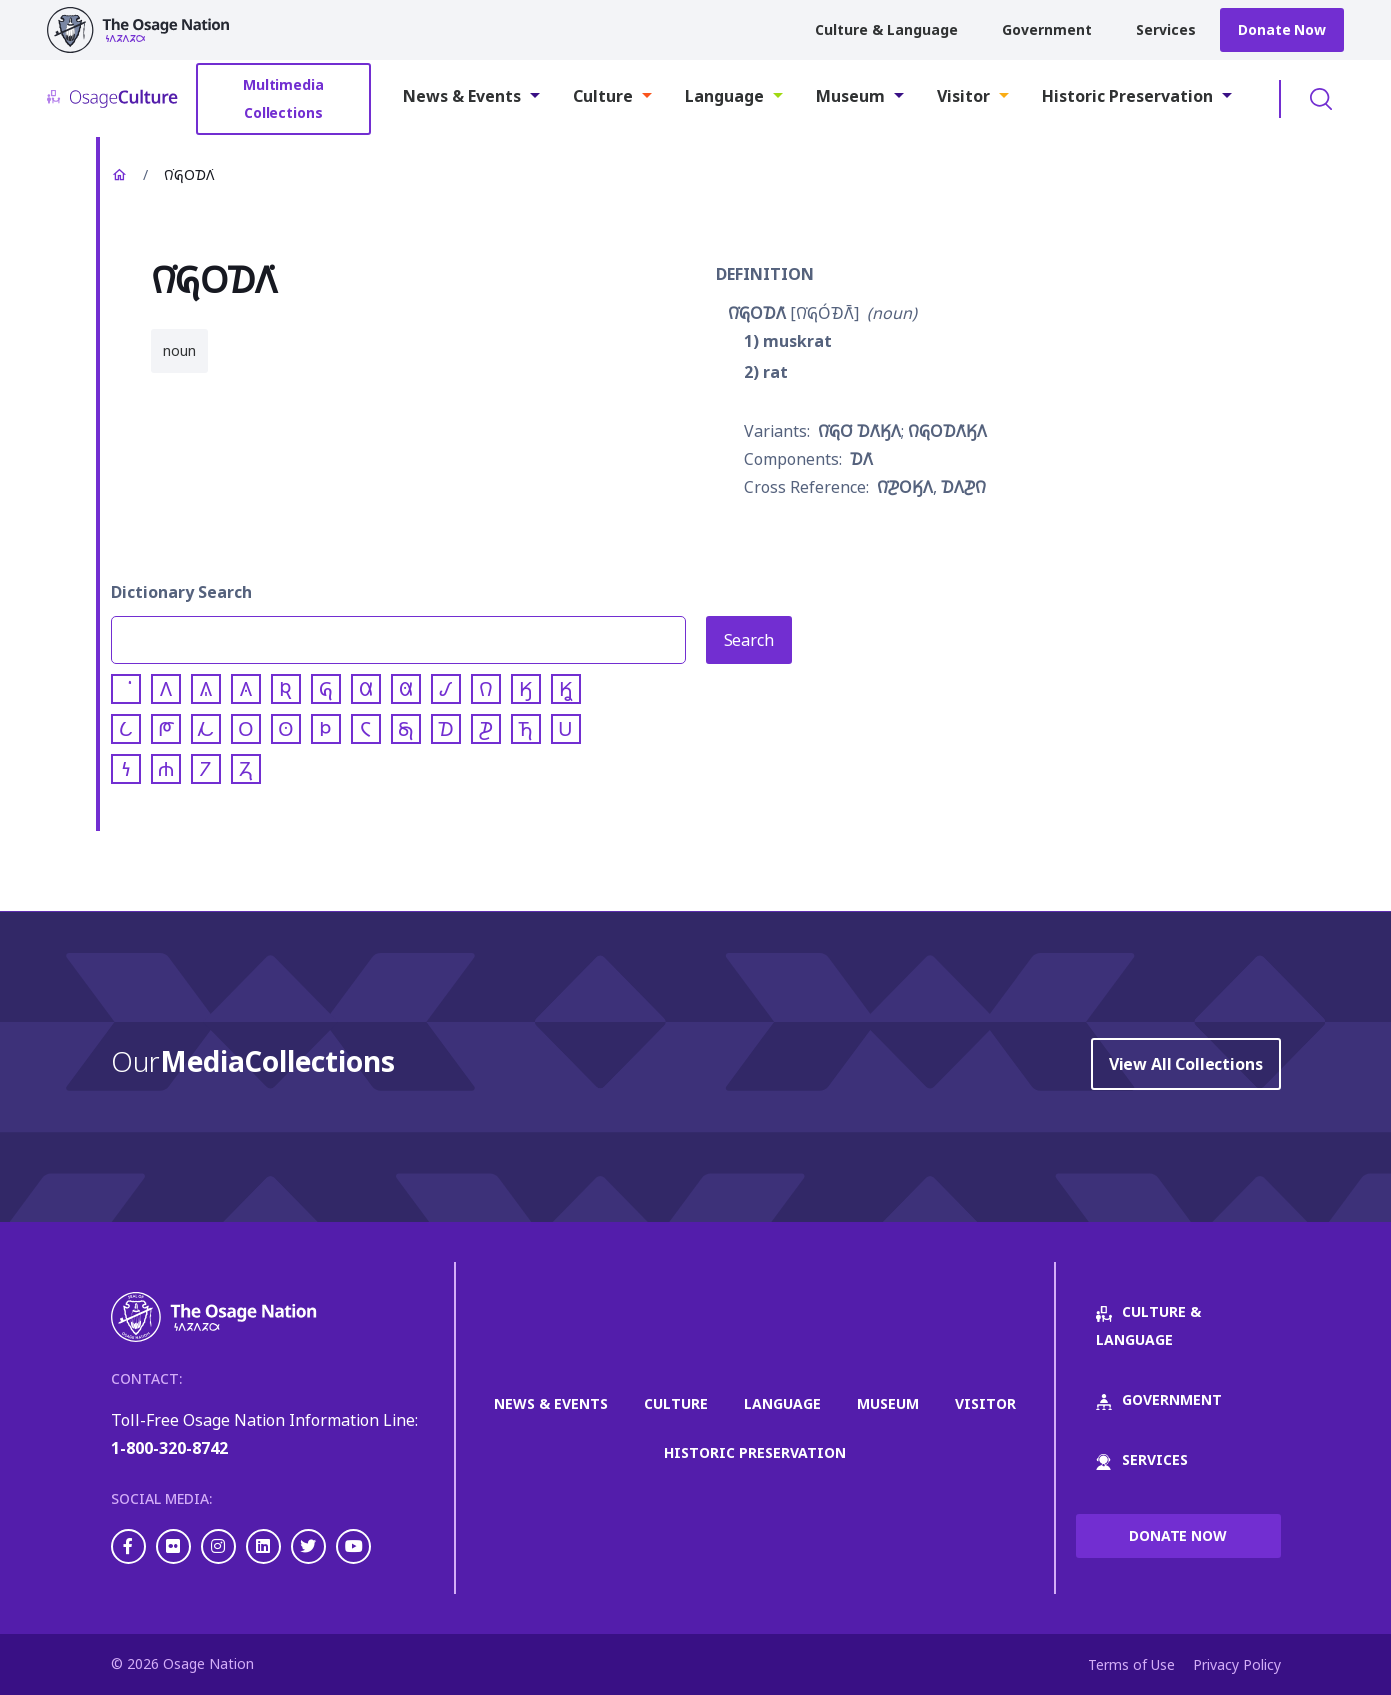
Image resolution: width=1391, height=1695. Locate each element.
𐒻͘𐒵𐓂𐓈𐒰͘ (757, 313)
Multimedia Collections (283, 98)
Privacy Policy (1237, 1664)
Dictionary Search (181, 592)
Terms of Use (1131, 1664)
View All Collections (1186, 1064)
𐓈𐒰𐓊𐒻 (963, 487)
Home (119, 175)
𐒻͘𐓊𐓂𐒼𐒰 (905, 487)
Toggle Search (1321, 99)
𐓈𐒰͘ (861, 459)
